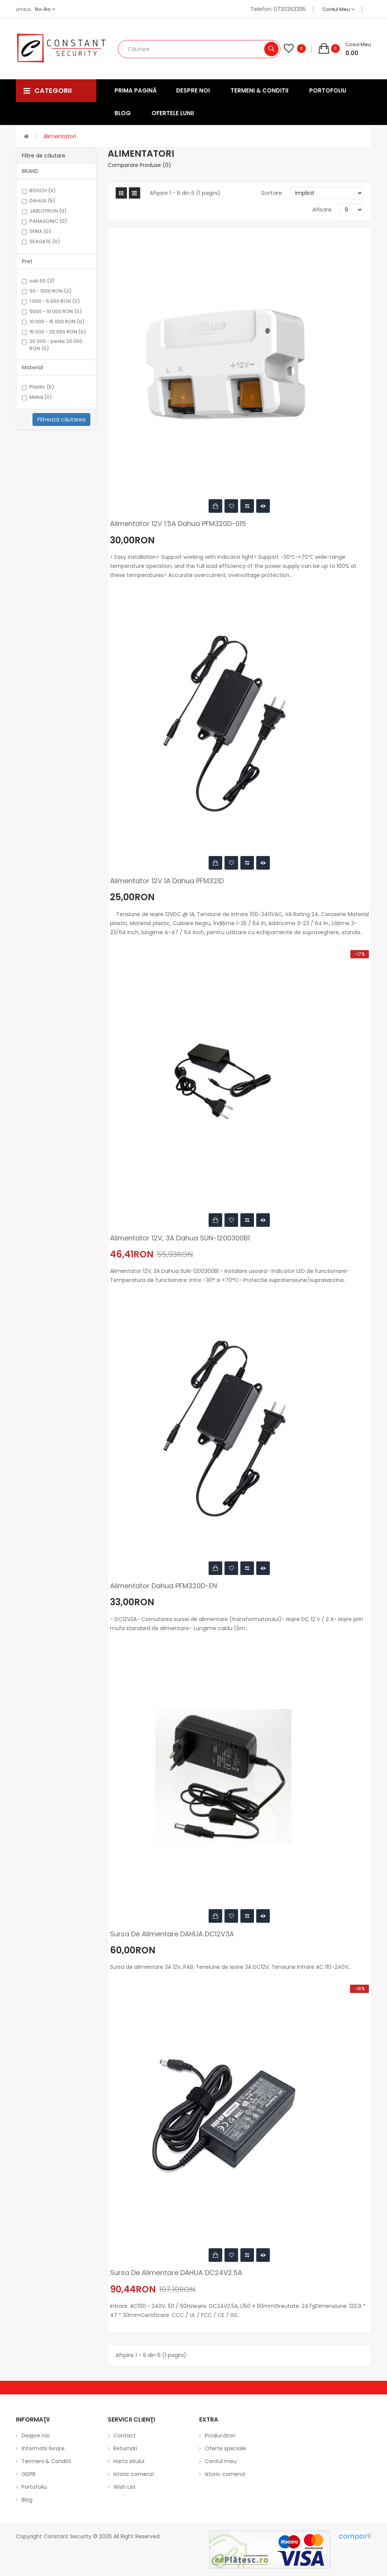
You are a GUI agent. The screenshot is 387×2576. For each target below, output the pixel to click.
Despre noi (36, 2435)
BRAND (30, 171)
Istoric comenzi (133, 2474)
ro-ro (45, 9)
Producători (220, 2435)
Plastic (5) (38, 387)
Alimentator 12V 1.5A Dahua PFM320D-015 (178, 523)
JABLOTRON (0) (44, 211)
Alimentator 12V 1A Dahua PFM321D (167, 880)
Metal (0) (37, 397)
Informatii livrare (43, 2448)
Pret (27, 261)
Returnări (125, 2448)
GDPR (29, 2474)
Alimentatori (59, 136)
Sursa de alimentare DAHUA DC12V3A (172, 1934)
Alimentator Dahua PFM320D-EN (163, 1585)
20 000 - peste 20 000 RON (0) (52, 345)
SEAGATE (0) (41, 241)
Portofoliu (34, 2487)
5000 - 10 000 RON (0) (52, 311)
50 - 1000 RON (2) (46, 291)
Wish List (124, 2487)
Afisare (322, 209)
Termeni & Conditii (46, 2461)
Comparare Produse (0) (139, 165)
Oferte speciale (225, 2448)
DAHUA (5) (38, 200)
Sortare (271, 193)
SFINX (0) (36, 231)
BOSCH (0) (39, 190)
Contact (124, 2435)
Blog (27, 2500)
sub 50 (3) (38, 281)
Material (32, 367)
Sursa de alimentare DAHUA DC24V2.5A (176, 2272)
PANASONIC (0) (44, 221)
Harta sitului (128, 2461)
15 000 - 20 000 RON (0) (54, 332)
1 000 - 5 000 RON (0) (51, 301)
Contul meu (338, 9)
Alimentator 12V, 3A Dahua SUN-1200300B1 (180, 1238)
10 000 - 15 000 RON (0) (53, 321)
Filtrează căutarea (61, 419)
